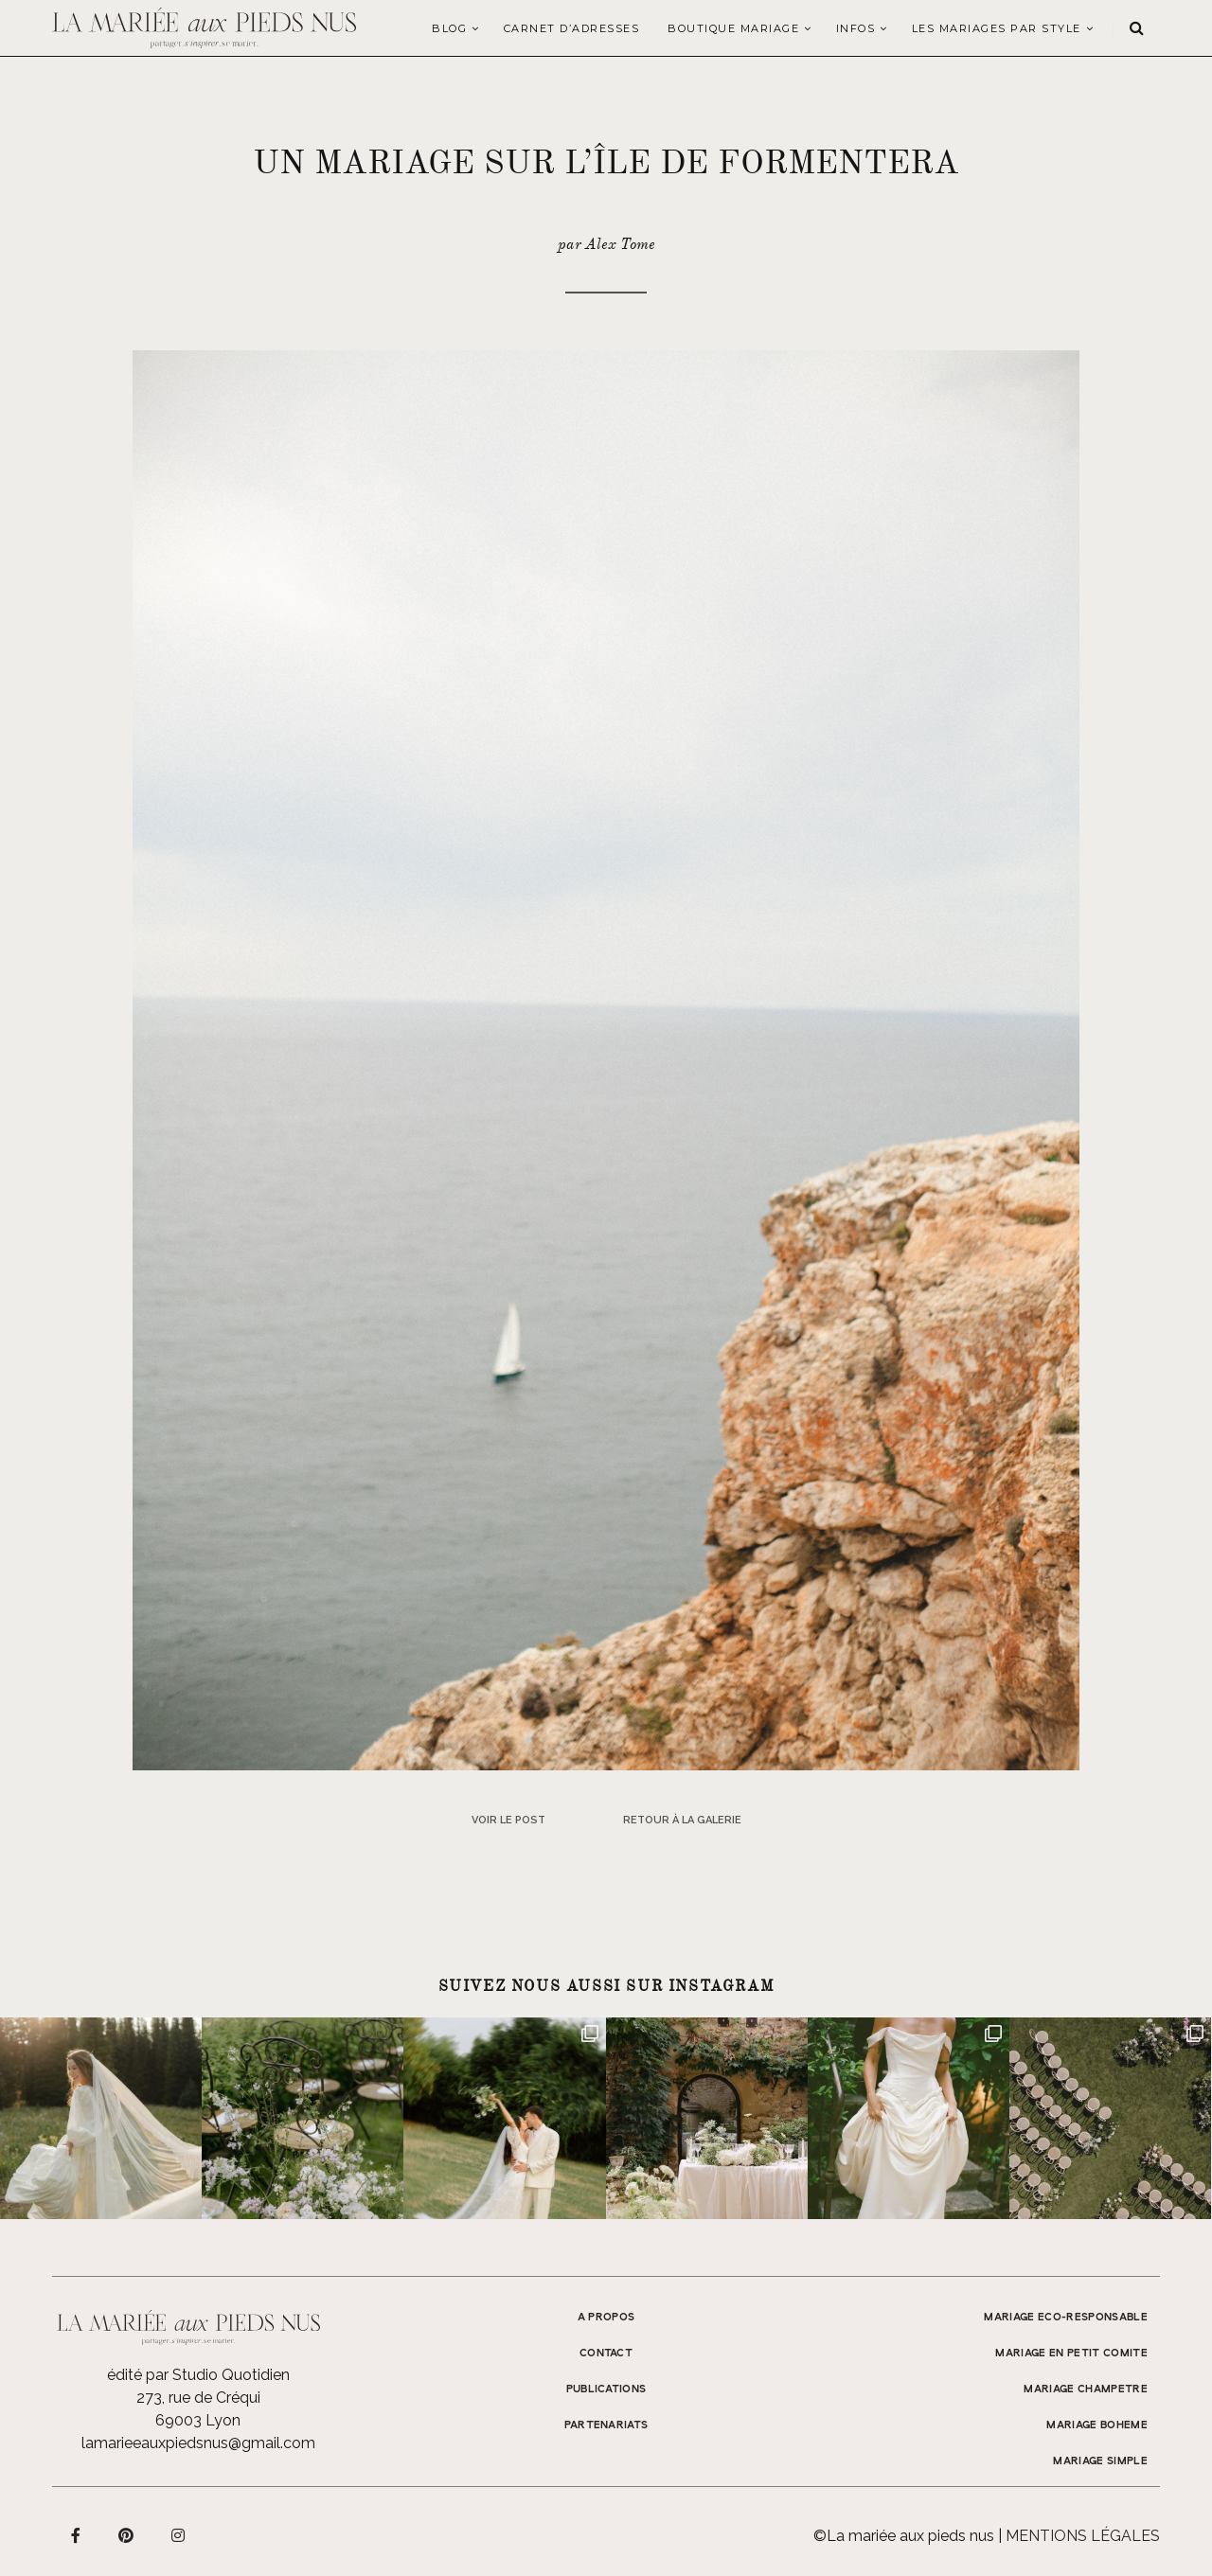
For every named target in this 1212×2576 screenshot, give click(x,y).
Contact (606, 2353)
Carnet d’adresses (572, 28)
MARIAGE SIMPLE (1100, 2461)
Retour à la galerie (682, 1820)
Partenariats (606, 2425)
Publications (606, 2389)
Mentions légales (1083, 2536)
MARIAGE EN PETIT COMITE (1071, 2353)
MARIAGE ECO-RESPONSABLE (1066, 2317)
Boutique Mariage (733, 28)
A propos (606, 2317)
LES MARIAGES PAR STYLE (996, 28)
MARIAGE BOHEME (1097, 2425)
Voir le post (508, 1820)
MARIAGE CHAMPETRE (1086, 2389)
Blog (449, 28)
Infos (856, 28)
